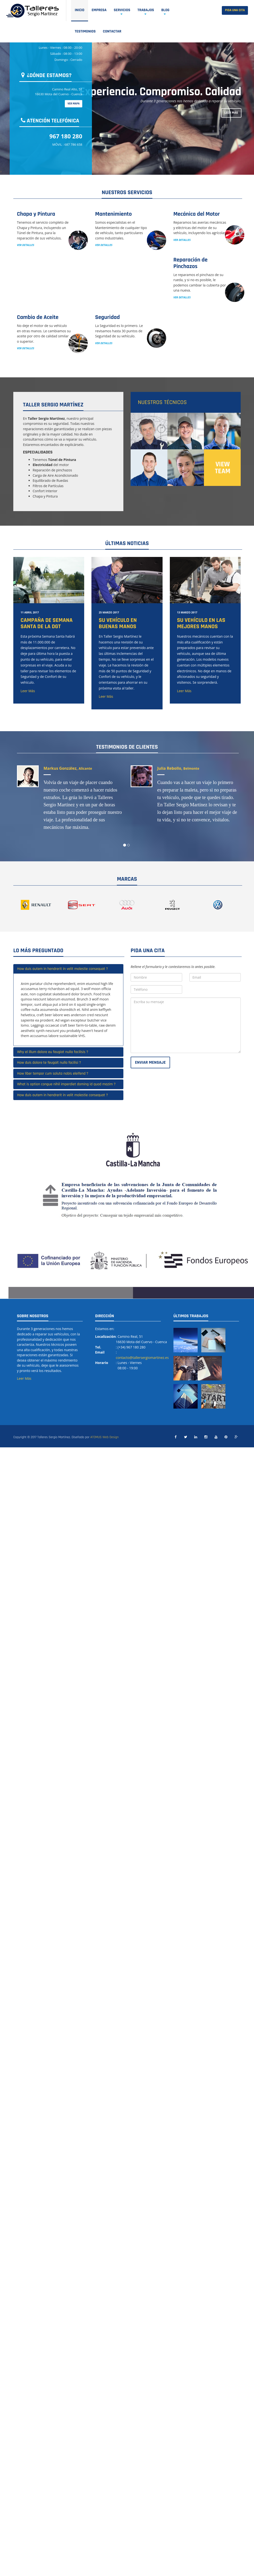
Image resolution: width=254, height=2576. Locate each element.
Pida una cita (235, 10)
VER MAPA (73, 103)
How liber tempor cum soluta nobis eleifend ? (52, 1073)
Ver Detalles (25, 245)
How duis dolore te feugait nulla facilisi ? (49, 1062)
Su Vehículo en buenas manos (118, 623)
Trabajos (145, 10)
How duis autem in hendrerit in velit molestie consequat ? (62, 968)
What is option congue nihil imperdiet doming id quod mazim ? (66, 1084)
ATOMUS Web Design (104, 1437)
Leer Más (28, 691)
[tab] (68, 969)
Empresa (99, 10)
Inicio (79, 10)
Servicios (122, 10)
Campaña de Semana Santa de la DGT (47, 623)
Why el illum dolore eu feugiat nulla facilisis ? (52, 1051)
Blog (165, 10)
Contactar (112, 31)
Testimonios (85, 31)
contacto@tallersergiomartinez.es (142, 1357)
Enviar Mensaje (150, 1062)
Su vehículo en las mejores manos (201, 623)
